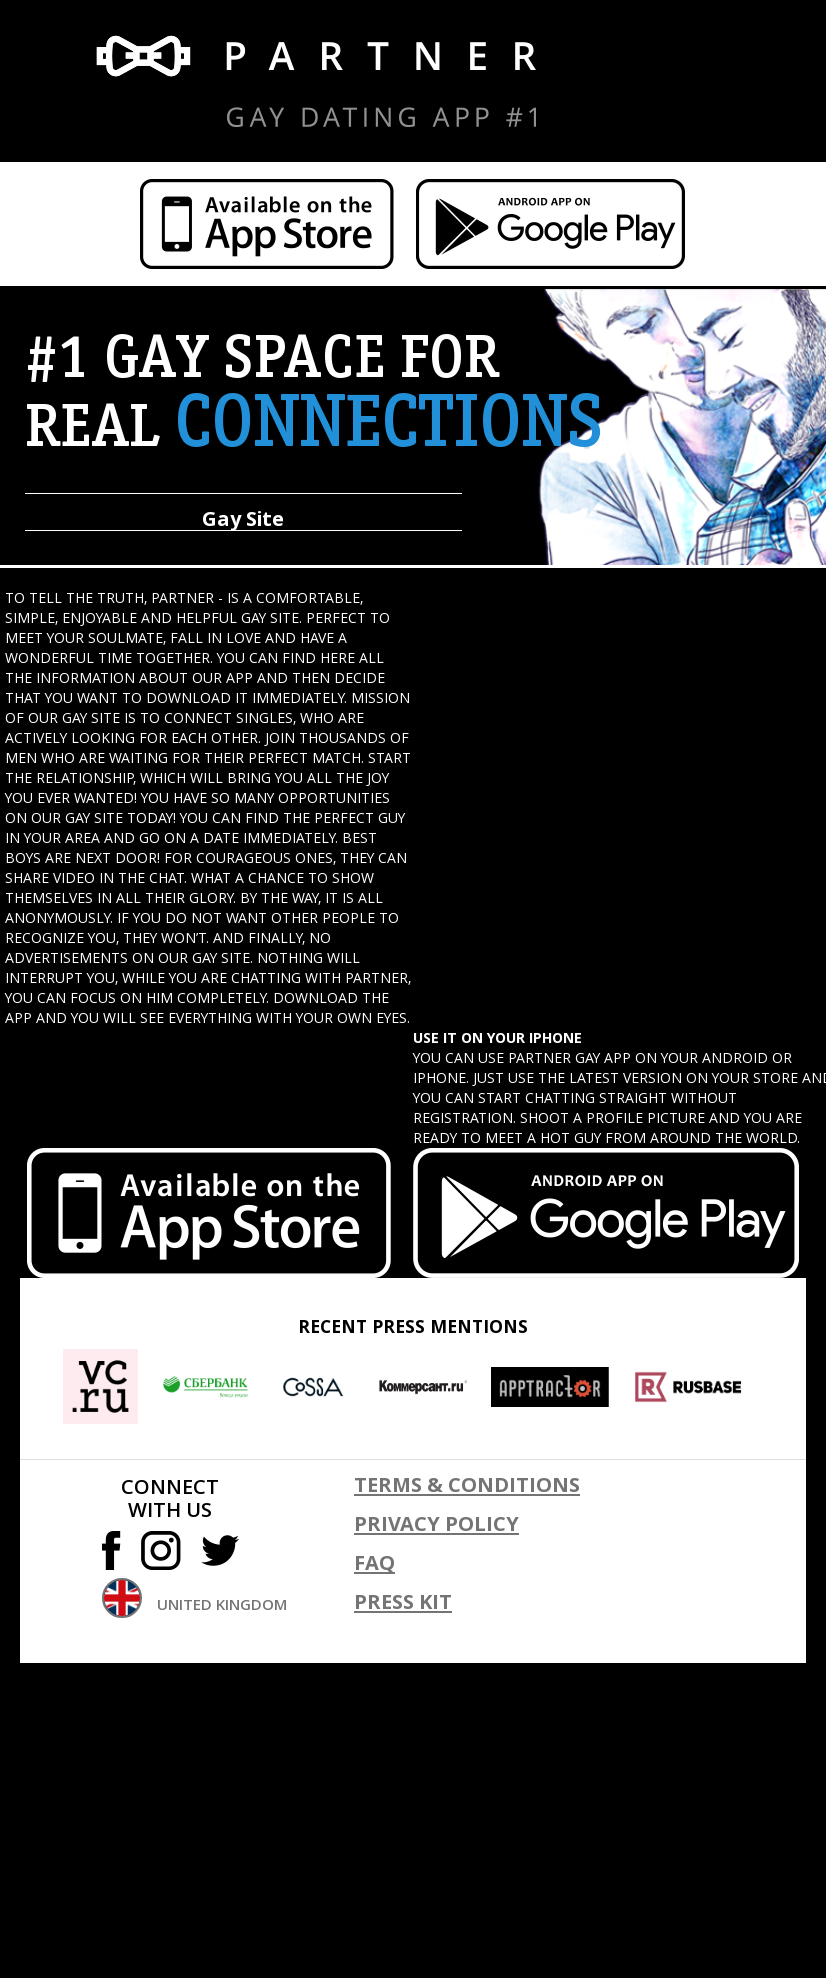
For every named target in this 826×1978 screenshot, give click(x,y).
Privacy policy (436, 1523)
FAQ (374, 1562)
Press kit (403, 1601)
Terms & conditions (467, 1484)
